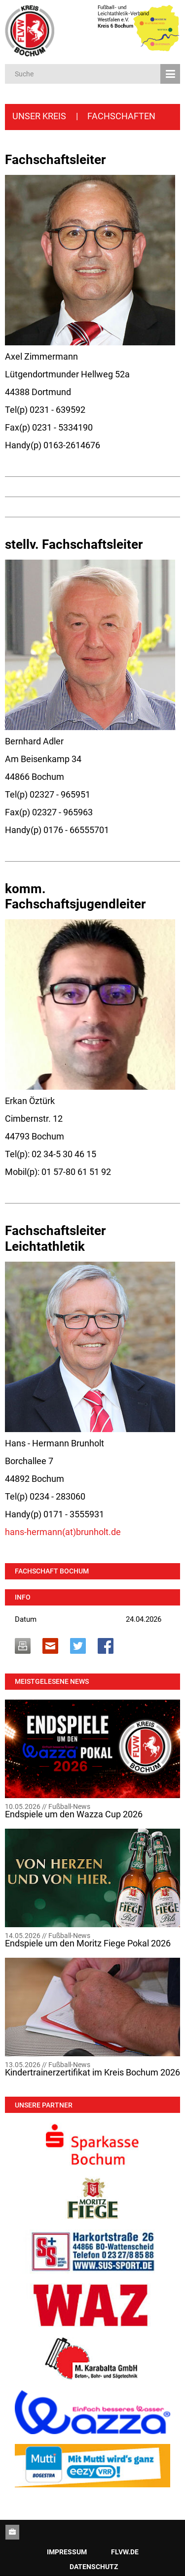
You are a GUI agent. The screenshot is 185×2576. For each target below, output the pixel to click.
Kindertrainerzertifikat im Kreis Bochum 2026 (92, 2072)
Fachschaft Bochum (52, 1571)
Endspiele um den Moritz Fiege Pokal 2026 (88, 1943)
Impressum (67, 2552)
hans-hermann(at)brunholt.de (63, 1532)
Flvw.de (125, 2552)
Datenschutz (94, 2567)
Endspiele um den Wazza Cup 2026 (74, 1814)
